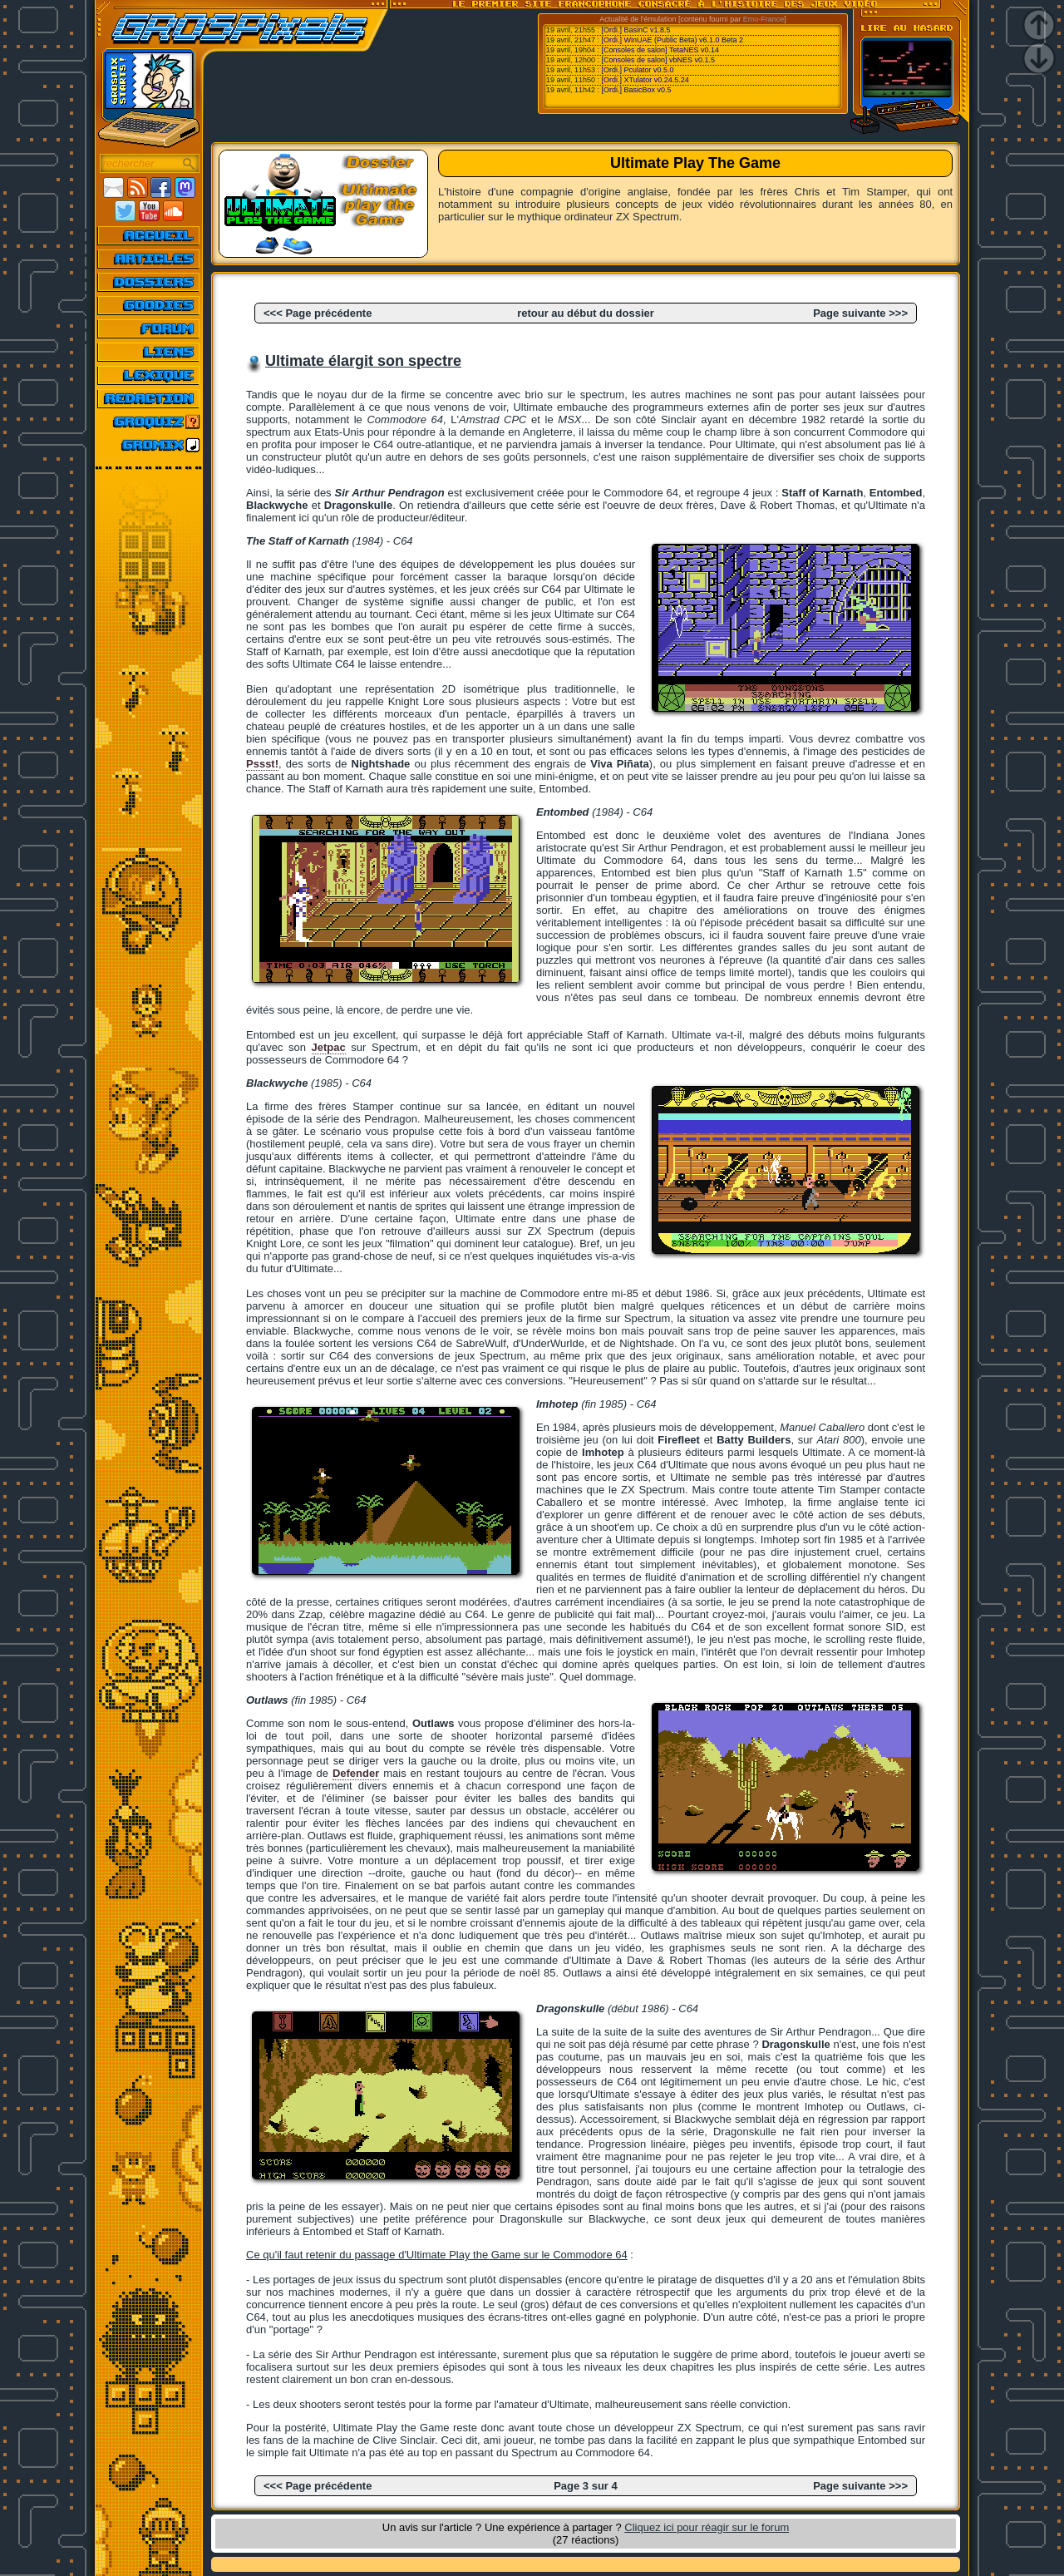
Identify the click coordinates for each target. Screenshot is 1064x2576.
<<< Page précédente (318, 313)
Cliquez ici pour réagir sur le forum (706, 2527)
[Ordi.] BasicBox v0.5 (637, 90)
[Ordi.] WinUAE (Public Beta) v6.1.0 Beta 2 (673, 40)
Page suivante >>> (860, 313)
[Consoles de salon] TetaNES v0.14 (660, 50)
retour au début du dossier (585, 313)
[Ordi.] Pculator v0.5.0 (638, 70)
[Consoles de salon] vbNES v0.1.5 (659, 60)
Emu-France (764, 19)
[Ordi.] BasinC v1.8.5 (636, 30)
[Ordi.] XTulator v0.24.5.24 (645, 80)
